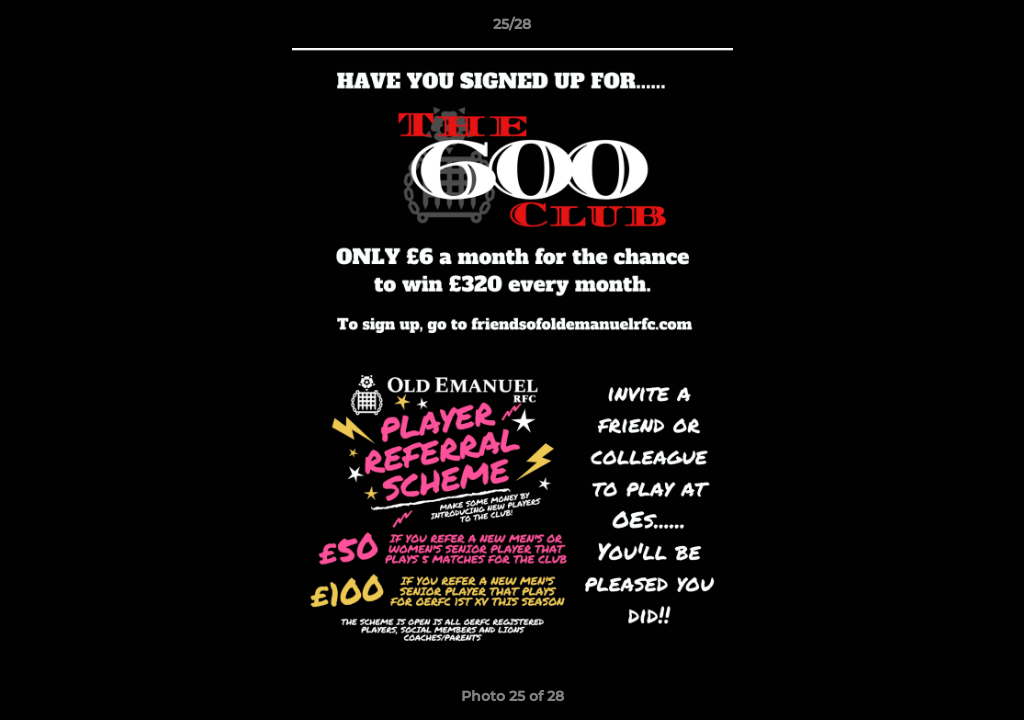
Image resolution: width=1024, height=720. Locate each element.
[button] (988, 29)
